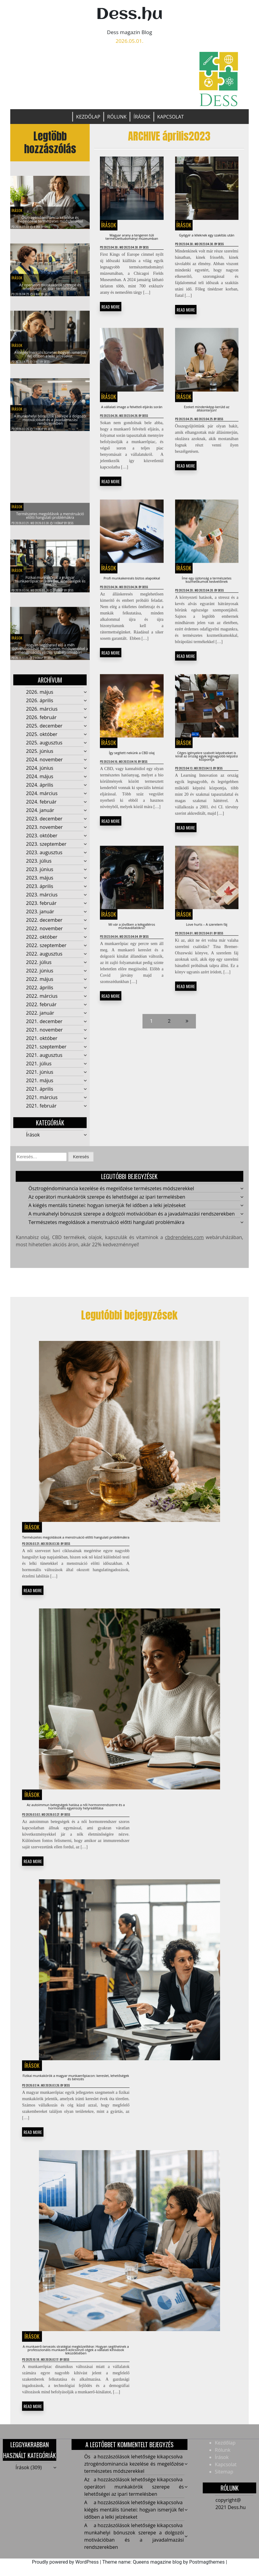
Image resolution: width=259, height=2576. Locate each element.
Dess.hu (129, 14)
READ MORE (110, 324)
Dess (47, 226)
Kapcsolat (170, 116)
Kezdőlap (88, 116)
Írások (141, 116)
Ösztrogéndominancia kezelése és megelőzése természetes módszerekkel (50, 214)
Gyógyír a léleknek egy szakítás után (207, 239)
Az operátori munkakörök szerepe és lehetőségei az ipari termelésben (134, 2503)
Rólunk (116, 116)
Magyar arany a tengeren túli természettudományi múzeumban (132, 242)
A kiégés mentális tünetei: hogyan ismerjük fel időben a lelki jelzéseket (134, 2526)
